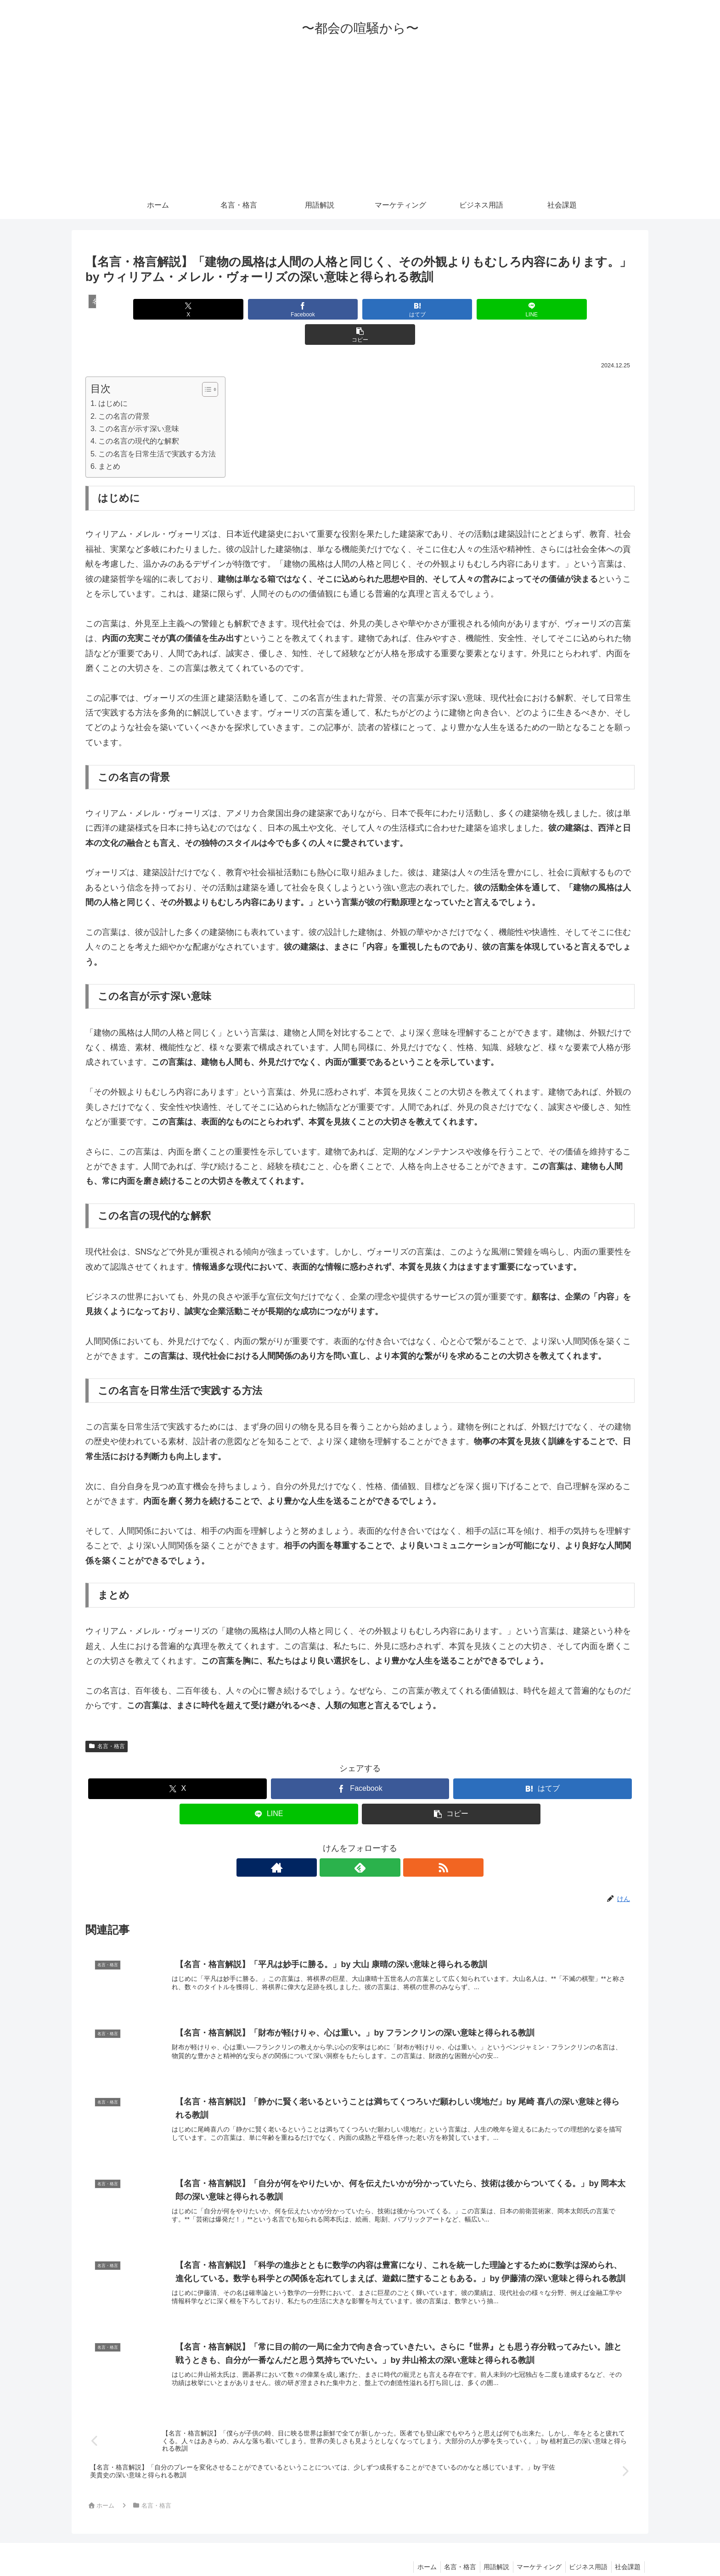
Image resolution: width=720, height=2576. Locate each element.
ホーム (414, 2547)
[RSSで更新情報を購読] (381, 1842)
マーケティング (533, 2547)
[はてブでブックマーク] (360, 309)
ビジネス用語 (585, 2547)
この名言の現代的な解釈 (138, 415)
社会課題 (627, 2547)
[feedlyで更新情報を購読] (360, 1842)
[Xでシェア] (175, 309)
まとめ (109, 441)
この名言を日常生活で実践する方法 (157, 428)
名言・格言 (106, 1721)
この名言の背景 (124, 391)
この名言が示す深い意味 (138, 403)
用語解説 (488, 2547)
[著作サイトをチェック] (339, 1842)
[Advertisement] (360, 122)
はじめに (113, 378)
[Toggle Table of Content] (205, 364)
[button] (544, 309)
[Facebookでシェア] (267, 309)
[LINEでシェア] (452, 309)
